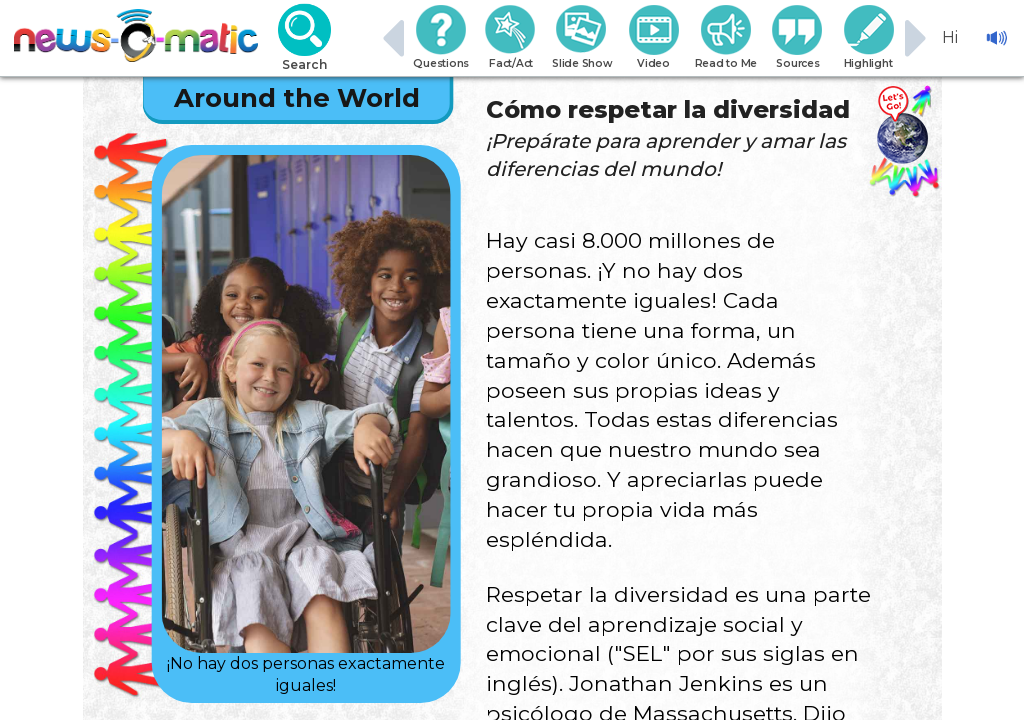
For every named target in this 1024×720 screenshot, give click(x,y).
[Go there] (902, 125)
